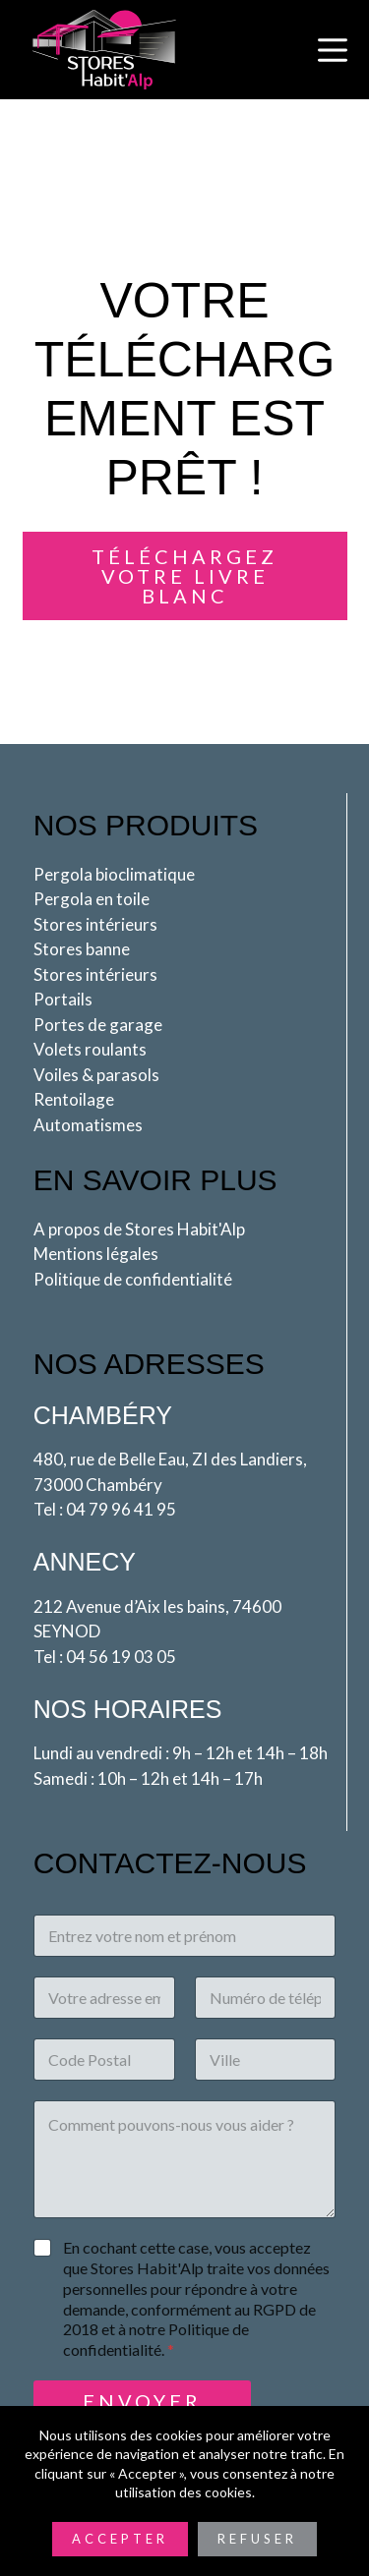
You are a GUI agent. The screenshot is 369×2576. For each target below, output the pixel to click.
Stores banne (81, 949)
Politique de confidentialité (132, 1279)
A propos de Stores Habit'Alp (139, 1229)
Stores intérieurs (95, 924)
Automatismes (88, 1125)
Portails (62, 999)
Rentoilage (73, 1099)
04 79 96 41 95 (121, 1509)
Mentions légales (95, 1253)
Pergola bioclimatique (114, 874)
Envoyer (142, 2401)
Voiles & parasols (96, 1074)
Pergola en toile (91, 898)
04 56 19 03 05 (121, 1656)
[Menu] (332, 50)
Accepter (120, 2539)
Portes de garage (97, 1024)
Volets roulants (90, 1049)
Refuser (257, 2539)
